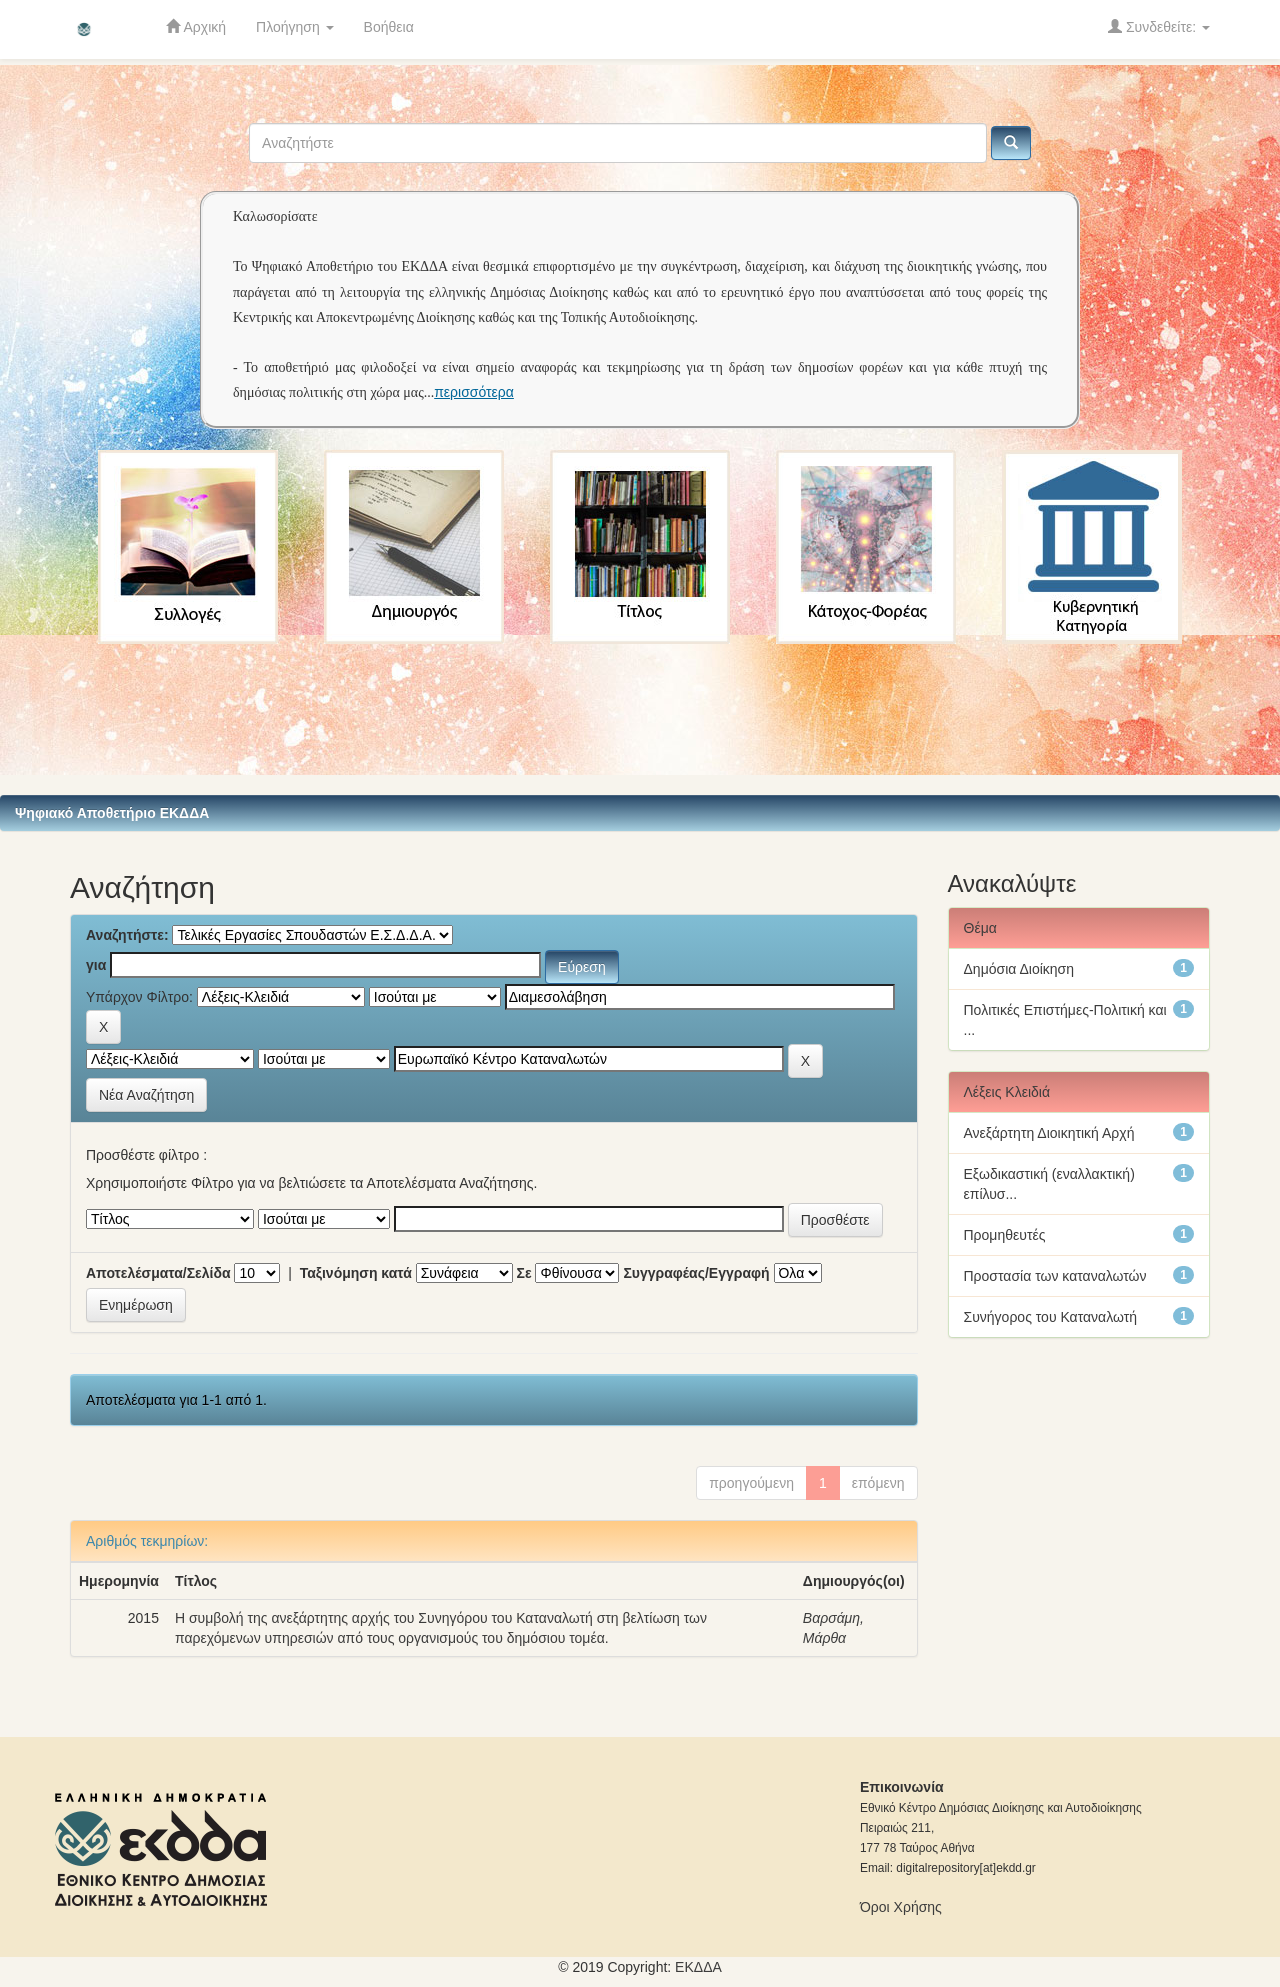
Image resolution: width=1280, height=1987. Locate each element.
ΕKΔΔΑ (698, 1967)
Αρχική (196, 26)
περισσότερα (474, 392)
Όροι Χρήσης (901, 1907)
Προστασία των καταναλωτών (1055, 1276)
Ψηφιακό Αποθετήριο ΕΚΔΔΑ (112, 813)
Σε (524, 1273)
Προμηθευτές (1005, 1235)
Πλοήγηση (295, 27)
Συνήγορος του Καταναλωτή (1051, 1317)
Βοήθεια (389, 27)
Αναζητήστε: (127, 935)
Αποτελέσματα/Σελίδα (158, 1273)
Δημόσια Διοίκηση (1019, 969)
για (96, 965)
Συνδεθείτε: (1159, 26)
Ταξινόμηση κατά (356, 1273)
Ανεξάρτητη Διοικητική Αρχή (1049, 1133)
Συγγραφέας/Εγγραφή (696, 1273)
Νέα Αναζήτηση (146, 1095)
